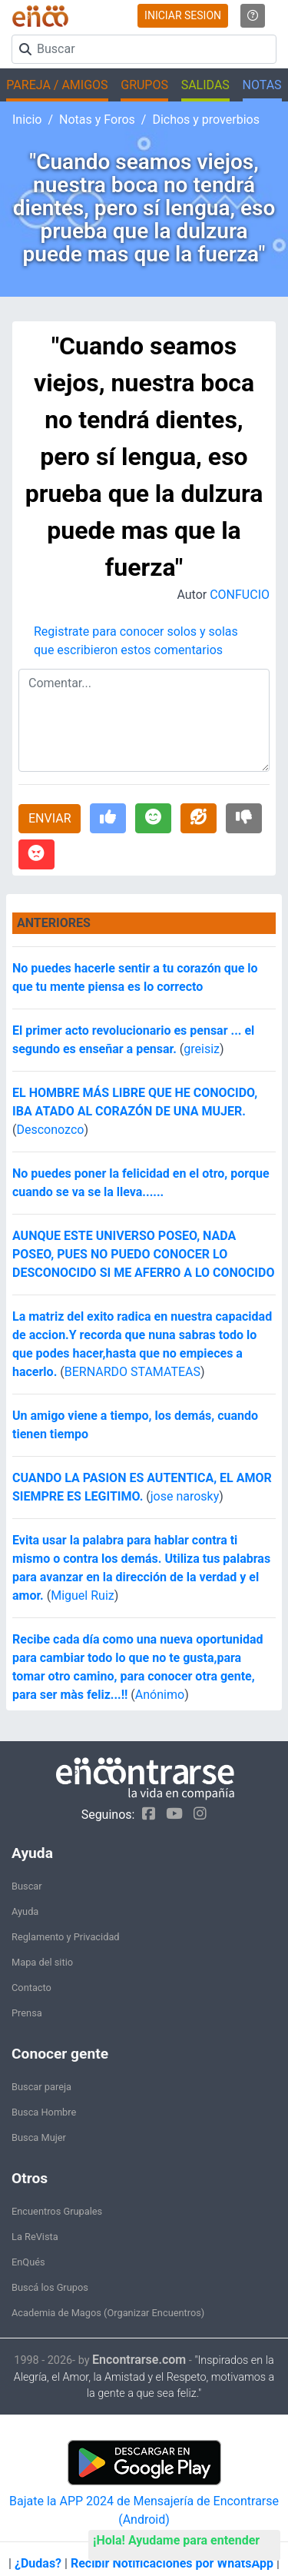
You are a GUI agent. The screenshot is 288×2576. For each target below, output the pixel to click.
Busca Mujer (39, 2137)
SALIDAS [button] (205, 85)
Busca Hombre (44, 2112)
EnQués (28, 2262)
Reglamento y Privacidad (66, 1937)
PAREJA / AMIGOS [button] (57, 85)
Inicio (26, 119)
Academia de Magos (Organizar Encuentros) (108, 2312)
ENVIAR (49, 818)
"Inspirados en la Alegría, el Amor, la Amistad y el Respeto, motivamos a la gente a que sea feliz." (144, 2377)
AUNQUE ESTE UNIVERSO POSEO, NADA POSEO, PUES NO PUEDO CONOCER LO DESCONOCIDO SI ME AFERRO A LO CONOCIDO (143, 1254)
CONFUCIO (240, 594)
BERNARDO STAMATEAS (132, 1371)
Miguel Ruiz (82, 1595)
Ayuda (25, 1911)
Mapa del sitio (42, 1962)
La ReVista (35, 2236)
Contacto (31, 1987)
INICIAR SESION (182, 15)
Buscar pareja (41, 2086)
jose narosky (185, 1496)
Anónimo (159, 1694)
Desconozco (50, 1129)
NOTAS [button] (262, 85)
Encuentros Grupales (57, 2211)
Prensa (27, 2013)
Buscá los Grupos (50, 2287)
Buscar (27, 1886)
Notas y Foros (97, 119)
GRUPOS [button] (144, 85)
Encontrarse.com (139, 2359)
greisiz (202, 1049)
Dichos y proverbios (206, 119)
